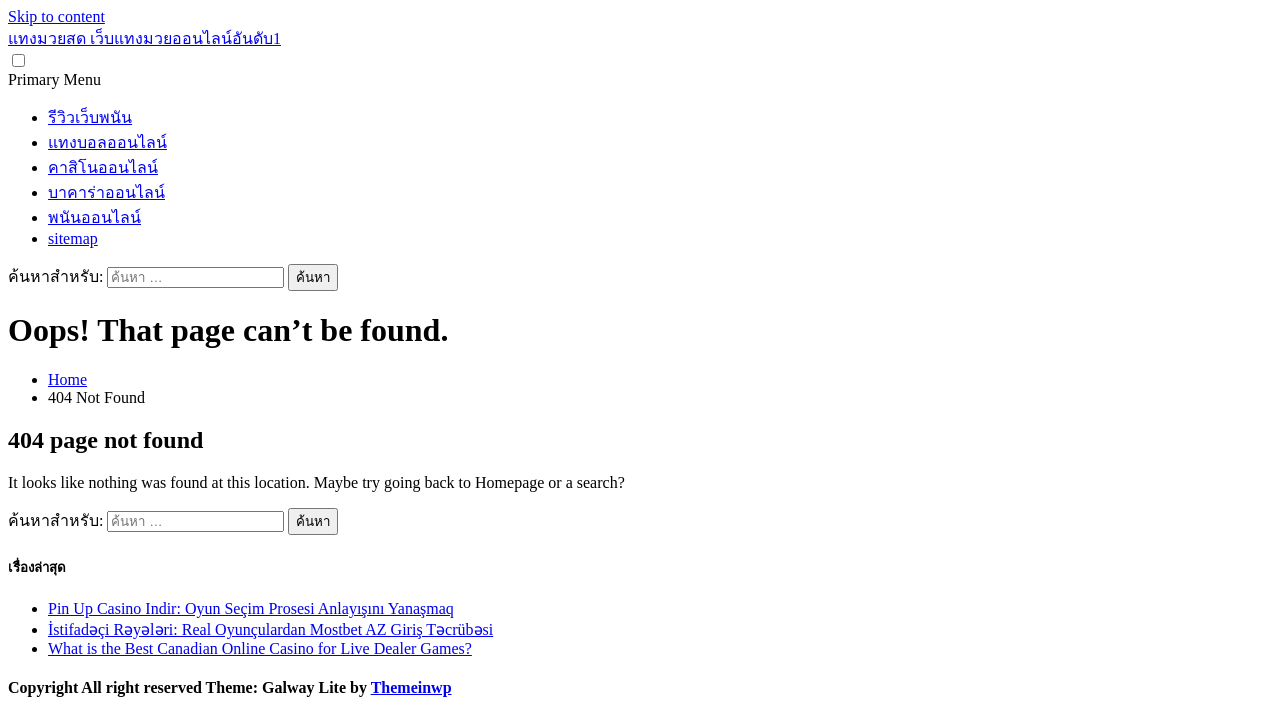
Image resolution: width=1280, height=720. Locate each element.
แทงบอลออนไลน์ (107, 142)
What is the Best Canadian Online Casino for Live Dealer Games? (260, 648)
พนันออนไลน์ (94, 217)
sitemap (73, 238)
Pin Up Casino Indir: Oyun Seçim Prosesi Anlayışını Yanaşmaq (251, 608)
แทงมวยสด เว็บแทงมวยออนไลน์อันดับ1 (144, 38)
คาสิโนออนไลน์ (103, 167)
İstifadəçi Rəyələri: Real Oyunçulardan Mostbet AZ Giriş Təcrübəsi (270, 629)
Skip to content (56, 16)
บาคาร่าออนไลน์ (106, 192)
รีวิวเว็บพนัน (90, 117)
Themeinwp (411, 687)
